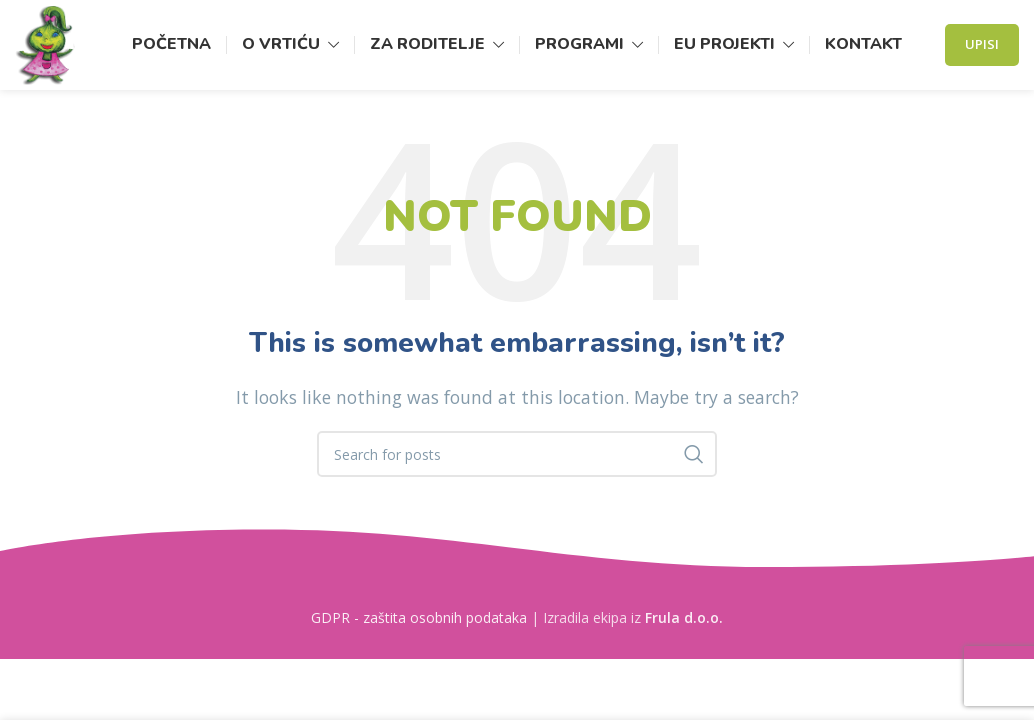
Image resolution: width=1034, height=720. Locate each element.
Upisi (982, 44)
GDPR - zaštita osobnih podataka (419, 617)
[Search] (517, 454)
